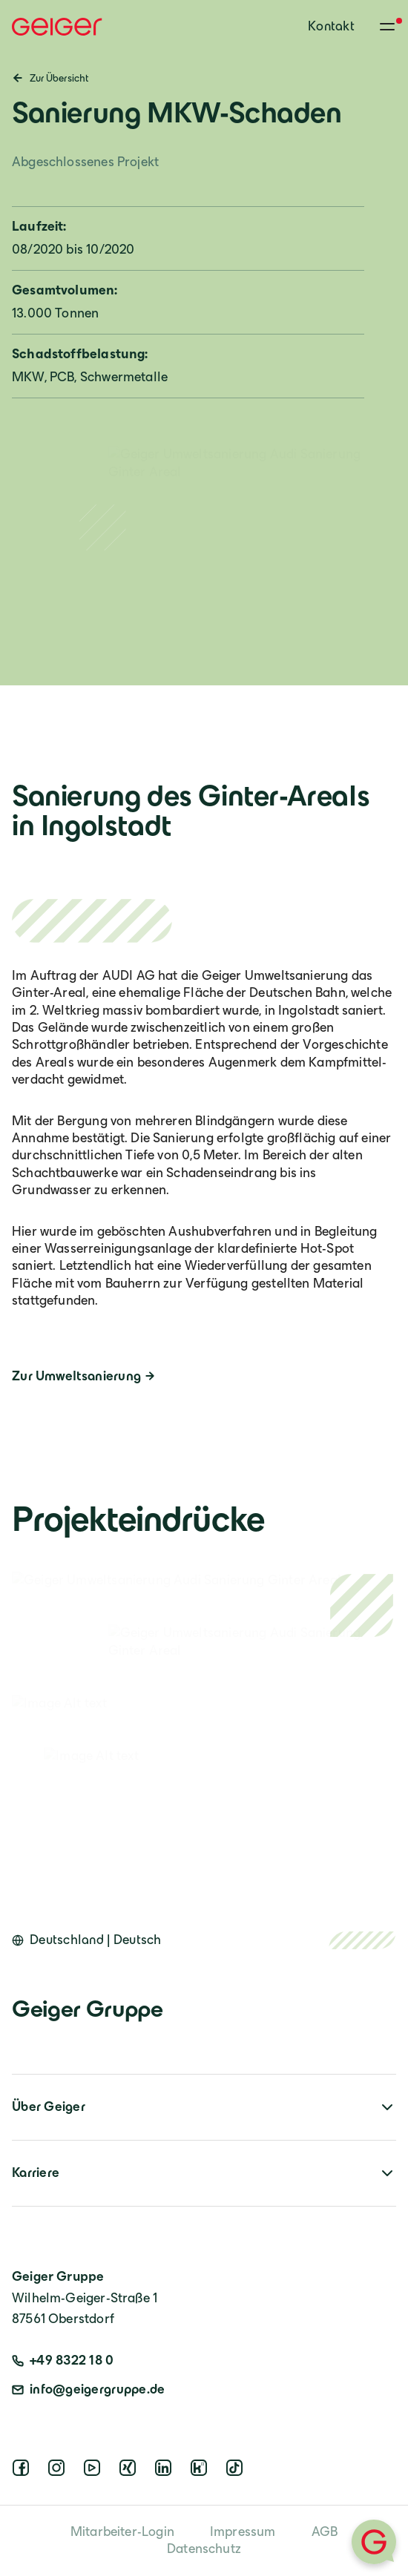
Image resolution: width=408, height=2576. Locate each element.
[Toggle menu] (387, 27)
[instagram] (59, 2472)
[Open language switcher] (87, 1940)
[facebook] (24, 2472)
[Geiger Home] (57, 27)
